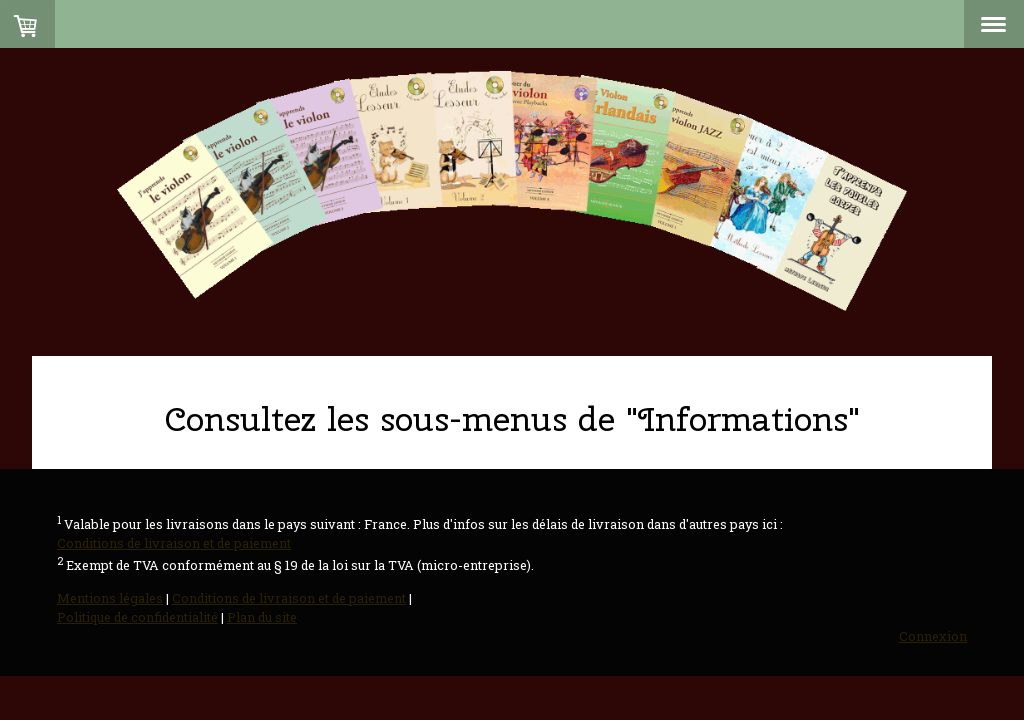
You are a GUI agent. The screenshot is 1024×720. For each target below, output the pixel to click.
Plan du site (262, 617)
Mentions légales (110, 598)
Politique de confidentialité (137, 617)
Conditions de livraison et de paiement (174, 543)
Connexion (933, 636)
